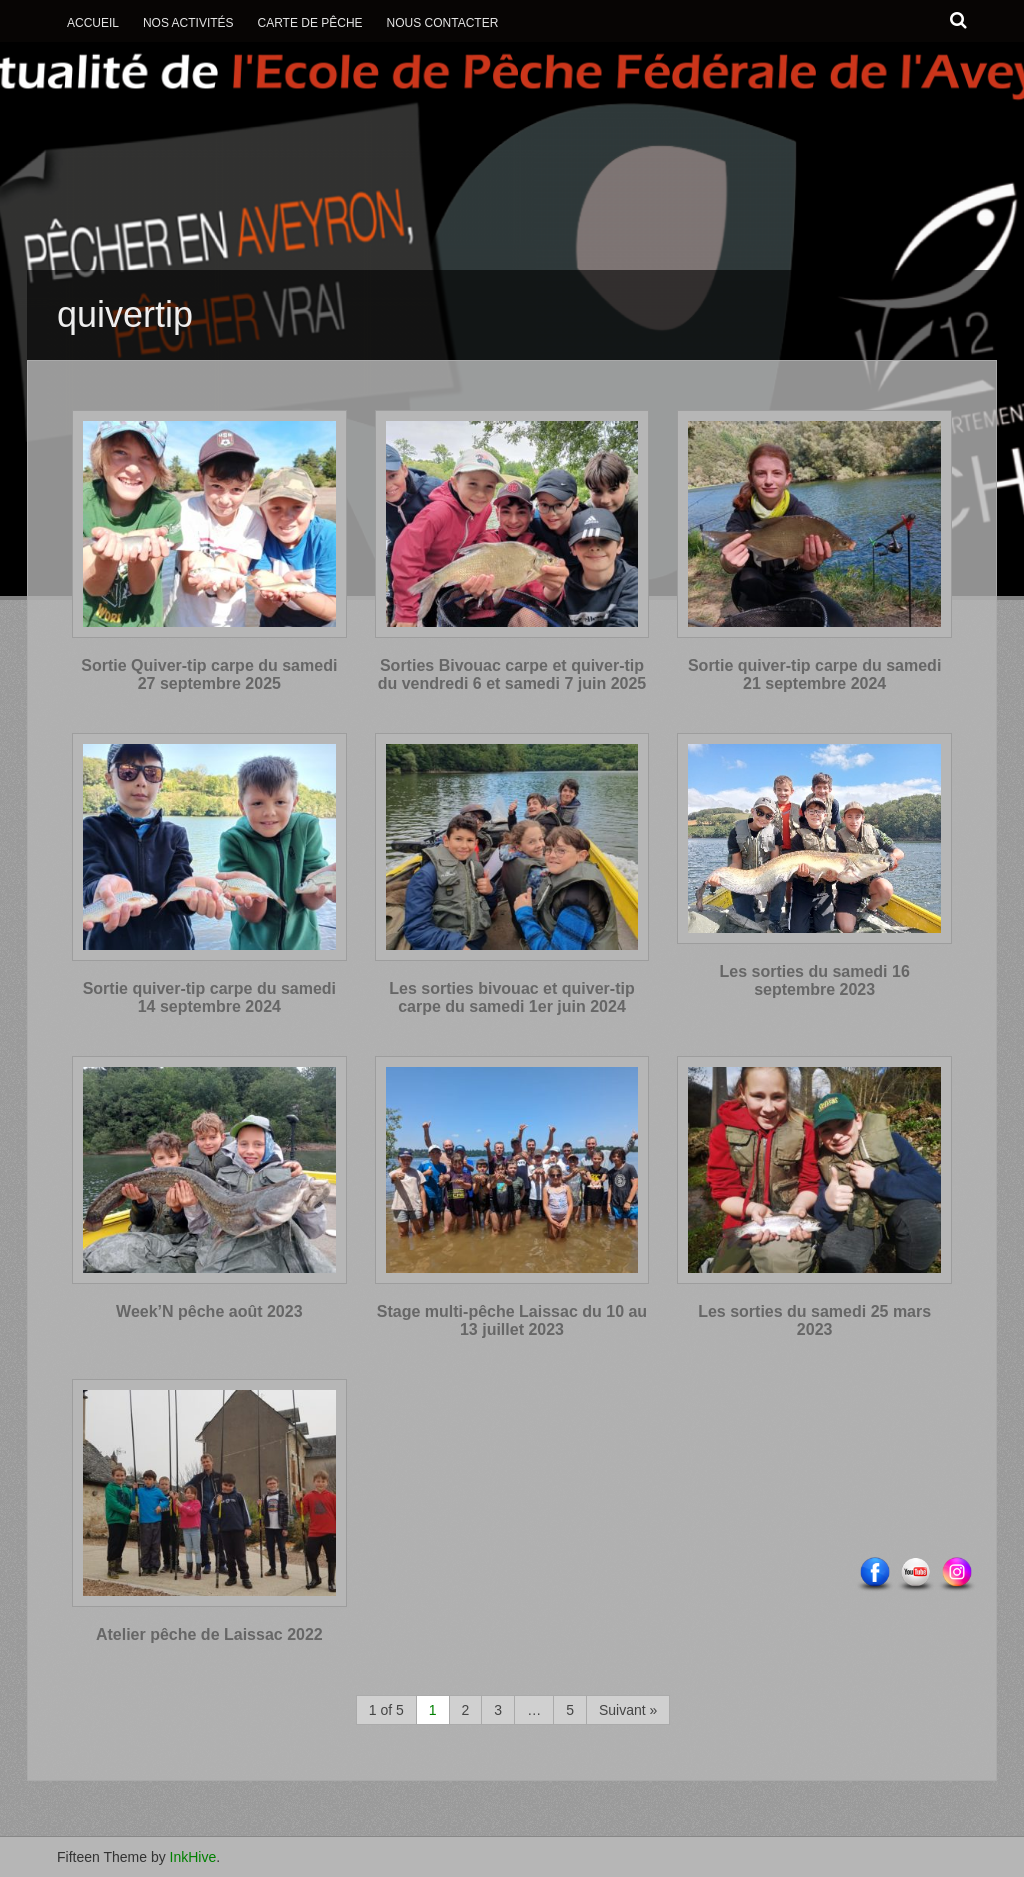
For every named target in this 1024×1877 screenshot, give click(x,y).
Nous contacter (443, 23)
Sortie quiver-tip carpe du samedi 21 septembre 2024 (814, 674)
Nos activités (188, 23)
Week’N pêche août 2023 (209, 1311)
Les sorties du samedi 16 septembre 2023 (814, 980)
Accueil (93, 23)
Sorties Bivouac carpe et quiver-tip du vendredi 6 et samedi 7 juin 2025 (512, 674)
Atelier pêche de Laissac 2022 (209, 1634)
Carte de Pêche (309, 23)
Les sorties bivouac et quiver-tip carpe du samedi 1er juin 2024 (511, 997)
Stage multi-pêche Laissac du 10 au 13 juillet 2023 (512, 1320)
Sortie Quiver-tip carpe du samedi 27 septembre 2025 (209, 674)
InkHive (193, 1857)
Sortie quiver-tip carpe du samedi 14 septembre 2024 (209, 997)
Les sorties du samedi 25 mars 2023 (814, 1320)
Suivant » (628, 1710)
